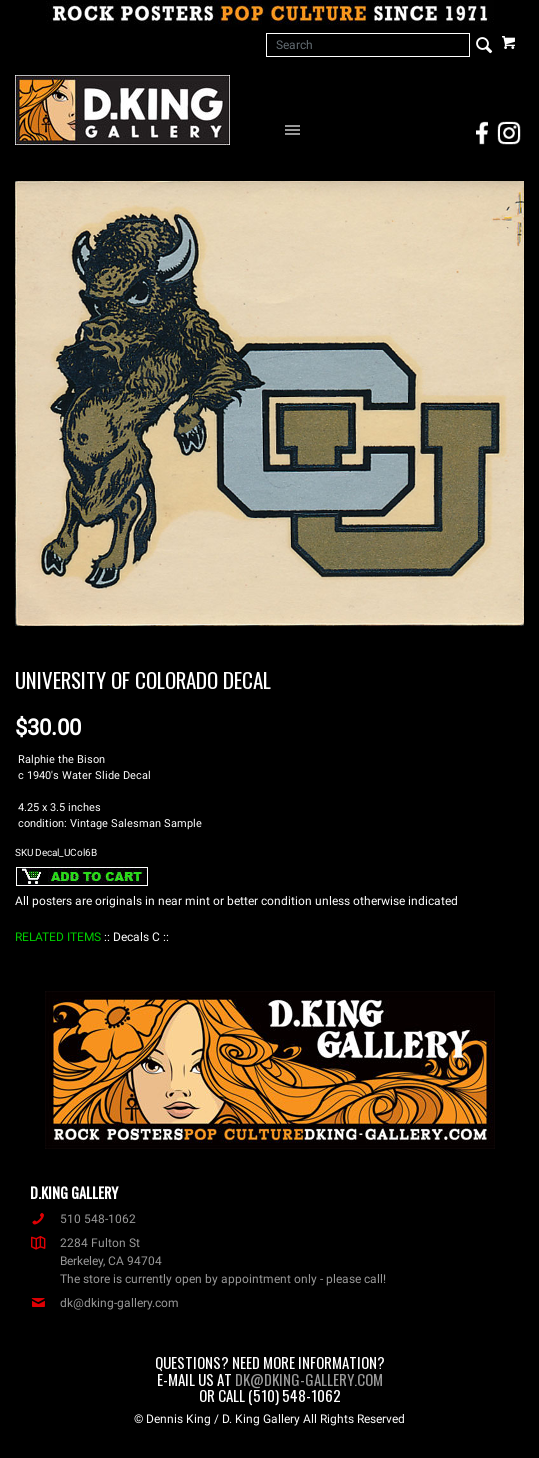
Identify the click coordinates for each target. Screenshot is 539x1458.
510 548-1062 (83, 1219)
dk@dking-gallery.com (104, 1303)
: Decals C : (136, 937)
